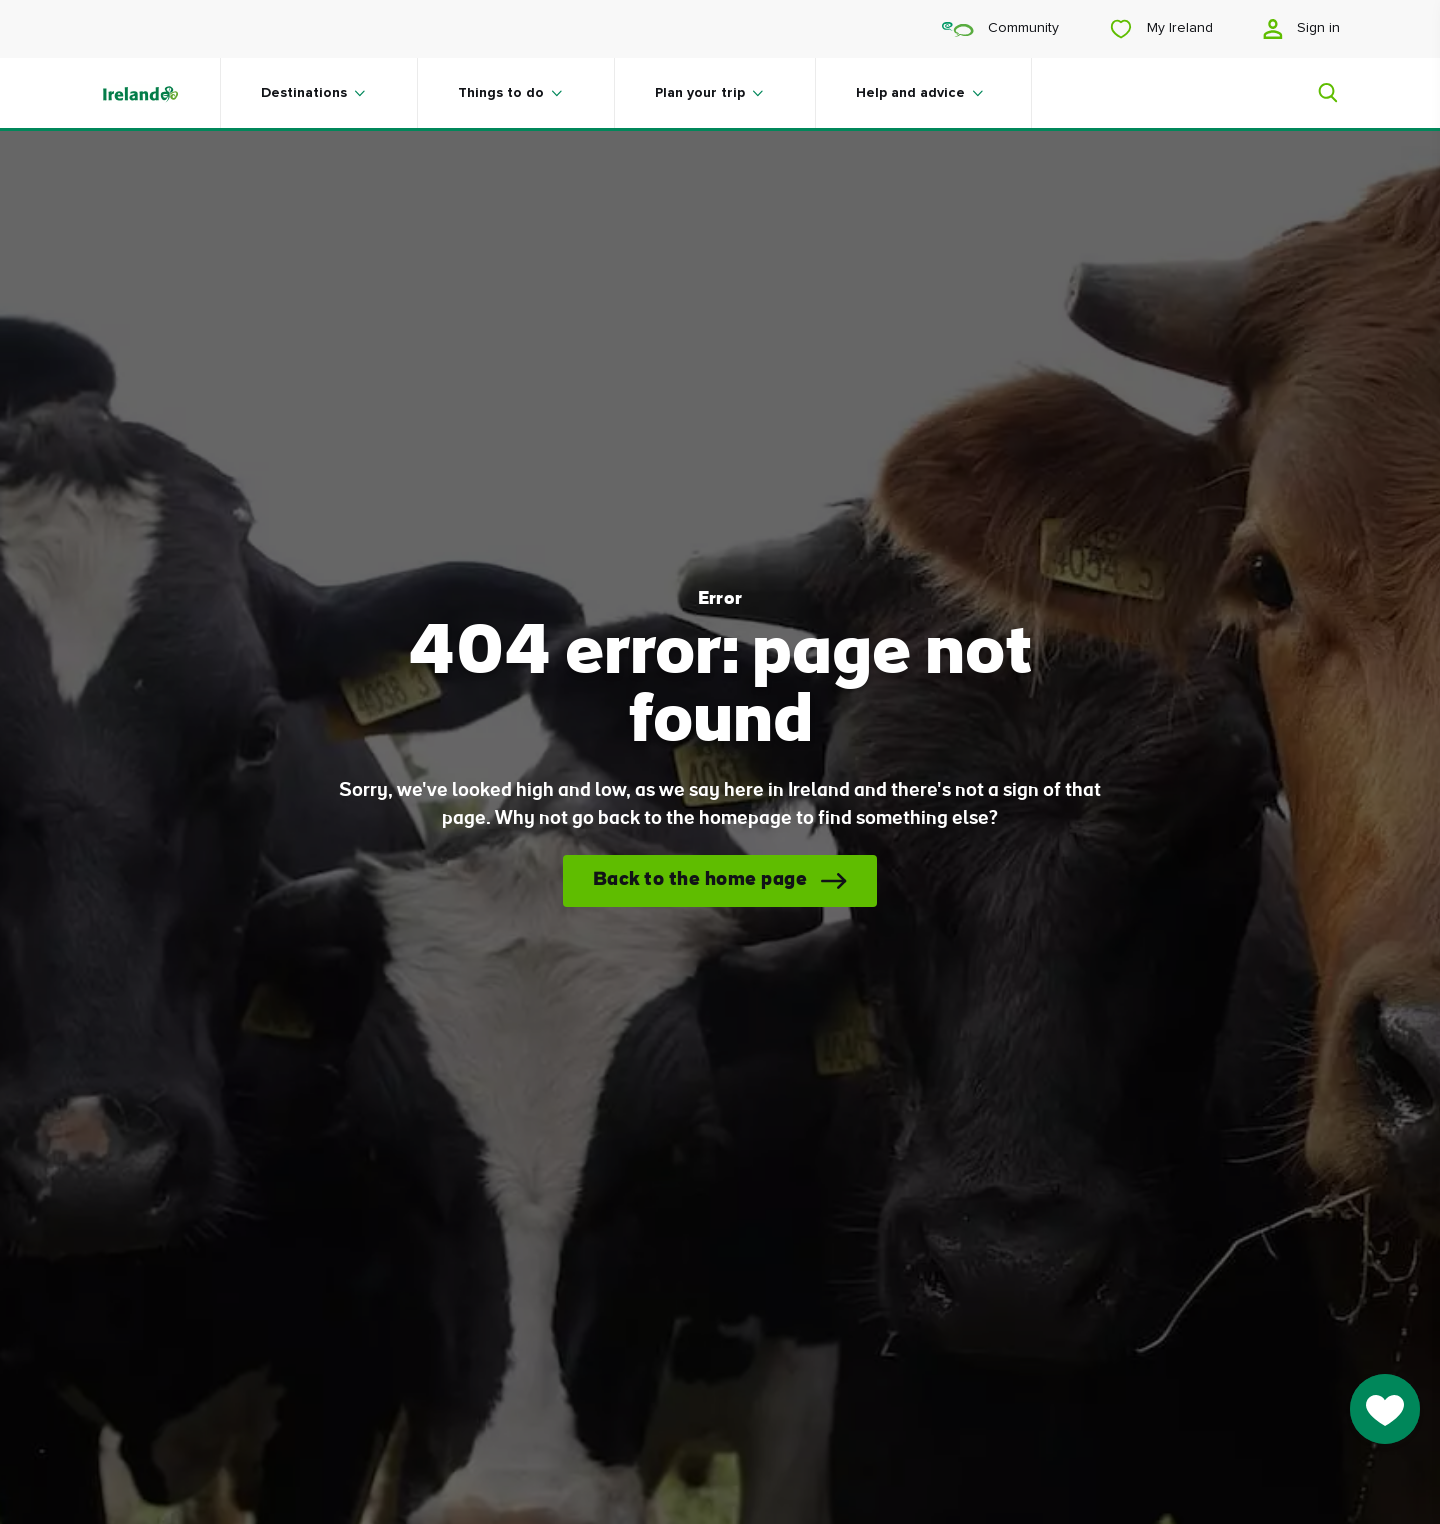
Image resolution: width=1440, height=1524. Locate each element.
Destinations (304, 93)
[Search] (1316, 93)
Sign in (1301, 29)
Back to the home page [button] (700, 880)
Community (1000, 28)
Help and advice (910, 93)
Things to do (501, 93)
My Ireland (1161, 29)
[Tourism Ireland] (160, 93)
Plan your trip (700, 93)
